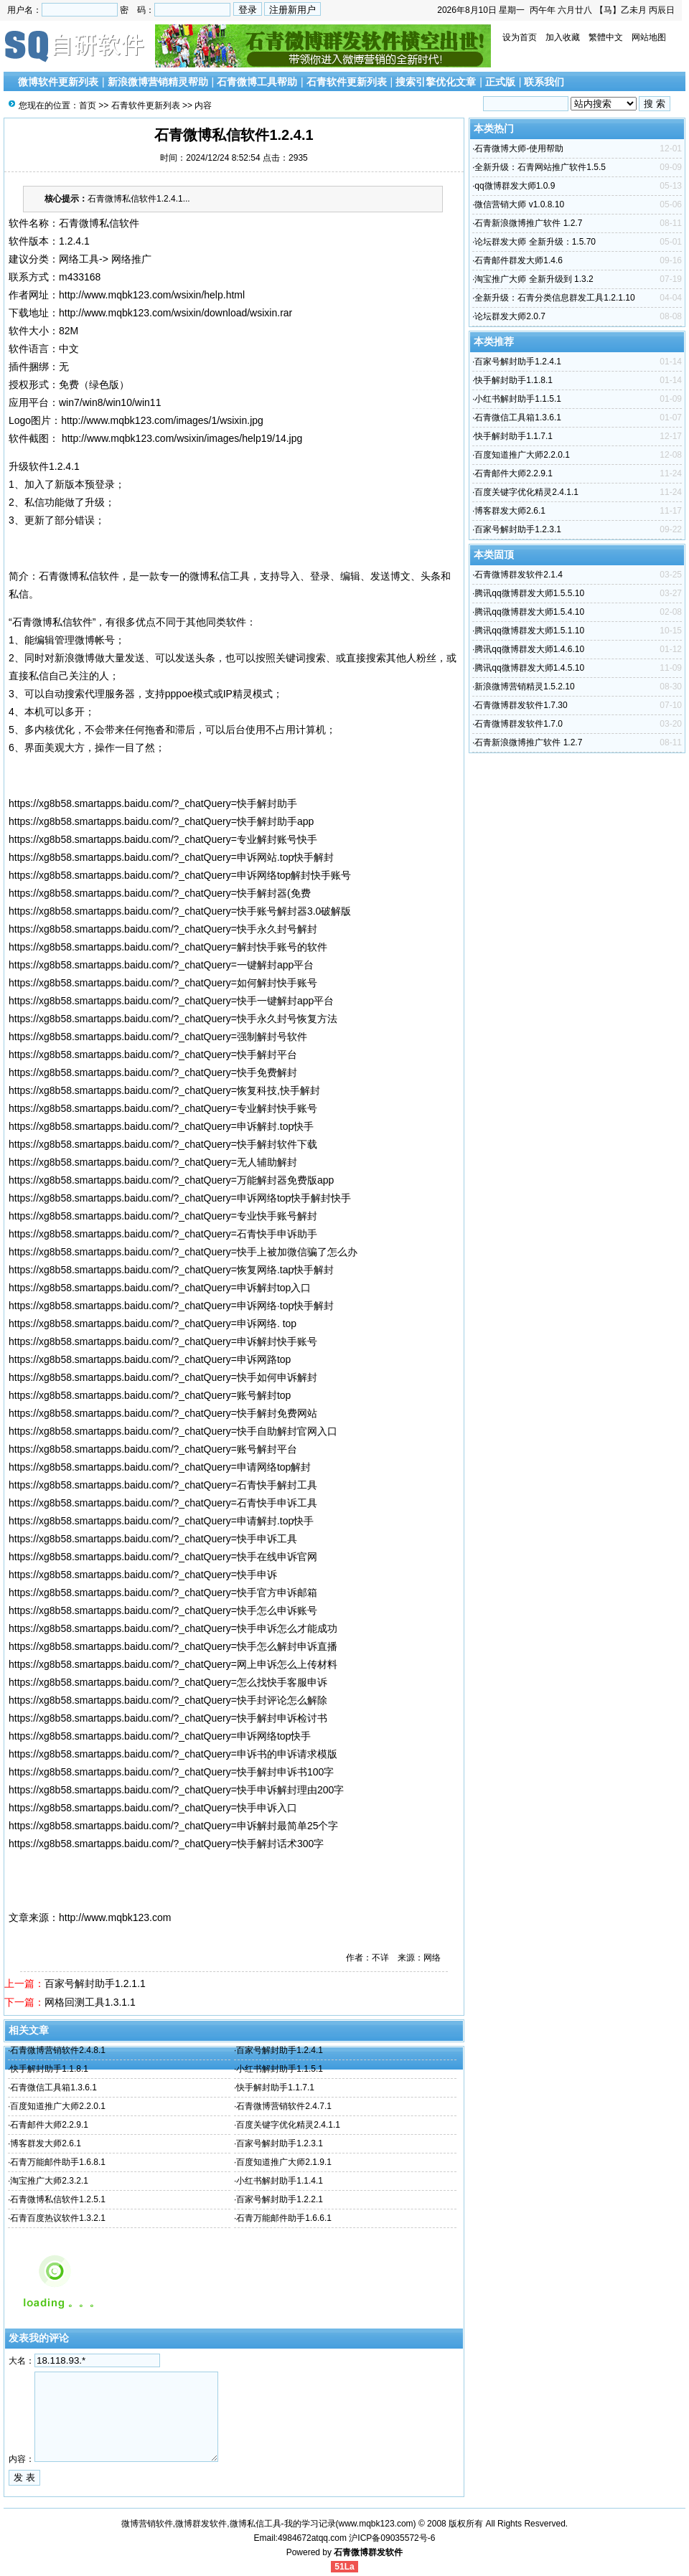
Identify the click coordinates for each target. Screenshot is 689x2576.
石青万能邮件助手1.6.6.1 (284, 2218)
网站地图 (649, 37)
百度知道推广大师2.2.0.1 (58, 2106)
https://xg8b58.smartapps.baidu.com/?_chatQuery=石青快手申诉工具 (163, 1503)
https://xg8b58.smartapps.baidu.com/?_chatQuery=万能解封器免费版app (171, 1180)
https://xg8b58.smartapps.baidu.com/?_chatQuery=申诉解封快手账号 (163, 1341)
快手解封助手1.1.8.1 (49, 2069)
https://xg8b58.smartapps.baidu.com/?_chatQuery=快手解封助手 (153, 803)
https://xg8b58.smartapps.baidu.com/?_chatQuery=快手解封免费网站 (163, 1413)
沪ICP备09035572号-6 (392, 2538)
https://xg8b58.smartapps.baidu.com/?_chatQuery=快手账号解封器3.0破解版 (180, 911)
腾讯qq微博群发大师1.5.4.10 (529, 612)
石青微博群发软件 (368, 2552)
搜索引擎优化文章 (435, 82)
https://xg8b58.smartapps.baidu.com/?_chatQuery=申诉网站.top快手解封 (171, 857)
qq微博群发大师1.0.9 (514, 186)
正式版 (500, 82)
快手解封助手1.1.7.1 (275, 2087)
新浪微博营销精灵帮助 (158, 82)
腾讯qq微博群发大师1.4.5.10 (529, 668)
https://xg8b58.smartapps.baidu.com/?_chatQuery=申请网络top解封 (160, 1467)
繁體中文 (606, 37)
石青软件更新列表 (346, 82)
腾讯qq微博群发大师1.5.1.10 (529, 631)
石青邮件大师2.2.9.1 (49, 2125)
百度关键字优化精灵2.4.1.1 (288, 2125)
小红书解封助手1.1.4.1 (279, 2181)
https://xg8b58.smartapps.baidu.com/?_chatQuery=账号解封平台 (153, 1449)
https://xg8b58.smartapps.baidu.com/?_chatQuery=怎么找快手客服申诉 (168, 1682)
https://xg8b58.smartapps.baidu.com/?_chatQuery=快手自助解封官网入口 (173, 1431)
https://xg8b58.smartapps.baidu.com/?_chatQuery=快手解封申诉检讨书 (168, 1718)
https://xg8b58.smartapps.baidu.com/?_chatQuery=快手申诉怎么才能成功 (173, 1628)
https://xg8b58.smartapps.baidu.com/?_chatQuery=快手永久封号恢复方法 (173, 1018)
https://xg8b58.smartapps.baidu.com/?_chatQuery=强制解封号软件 (158, 1036)
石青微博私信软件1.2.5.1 (58, 2199)
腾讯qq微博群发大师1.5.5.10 (529, 593)
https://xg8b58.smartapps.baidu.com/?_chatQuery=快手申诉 (143, 1574)
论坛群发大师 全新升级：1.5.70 (535, 242)
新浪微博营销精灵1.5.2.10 (524, 686)
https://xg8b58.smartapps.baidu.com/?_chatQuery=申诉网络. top (152, 1323)
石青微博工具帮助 (257, 82)
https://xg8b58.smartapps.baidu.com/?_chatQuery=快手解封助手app (161, 821)
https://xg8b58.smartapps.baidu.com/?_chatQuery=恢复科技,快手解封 (164, 1090)
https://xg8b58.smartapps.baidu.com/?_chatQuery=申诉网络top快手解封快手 (180, 1198)
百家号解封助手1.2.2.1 (279, 2199)
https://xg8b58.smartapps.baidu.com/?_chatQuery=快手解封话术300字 (166, 1843)
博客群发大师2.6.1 (45, 2143)
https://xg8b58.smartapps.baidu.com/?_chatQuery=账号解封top (150, 1395)
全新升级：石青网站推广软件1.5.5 (540, 167)
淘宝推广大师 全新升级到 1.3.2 (533, 279)
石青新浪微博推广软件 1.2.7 (528, 223)
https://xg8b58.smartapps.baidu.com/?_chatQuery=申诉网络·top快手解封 (171, 1305)
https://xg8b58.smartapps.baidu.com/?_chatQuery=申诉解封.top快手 (161, 1126)
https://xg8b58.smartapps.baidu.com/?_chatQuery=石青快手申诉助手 (163, 1234)
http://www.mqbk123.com (115, 1917)
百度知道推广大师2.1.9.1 (284, 2162)
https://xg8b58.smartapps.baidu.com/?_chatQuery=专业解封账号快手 (163, 839)
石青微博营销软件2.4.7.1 (284, 2106)
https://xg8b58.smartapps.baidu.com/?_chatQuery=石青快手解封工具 (163, 1485)
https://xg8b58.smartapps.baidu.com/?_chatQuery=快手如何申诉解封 (163, 1377)
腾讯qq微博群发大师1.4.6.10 (529, 649)
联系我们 (544, 82)
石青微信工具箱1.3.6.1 (53, 2087)
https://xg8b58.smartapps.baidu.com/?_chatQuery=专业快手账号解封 (163, 1216)
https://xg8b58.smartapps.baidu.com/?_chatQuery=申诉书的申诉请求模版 (173, 1754)
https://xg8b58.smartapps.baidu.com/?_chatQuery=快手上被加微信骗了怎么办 (183, 1252)
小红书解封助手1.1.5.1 (279, 2069)
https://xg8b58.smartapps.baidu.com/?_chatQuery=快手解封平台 (153, 1054)
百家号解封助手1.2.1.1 (95, 1983)
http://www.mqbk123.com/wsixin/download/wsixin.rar (175, 313)
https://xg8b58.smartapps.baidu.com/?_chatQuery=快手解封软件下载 (163, 1144)
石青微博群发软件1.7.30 (520, 705)
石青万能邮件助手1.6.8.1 (58, 2162)
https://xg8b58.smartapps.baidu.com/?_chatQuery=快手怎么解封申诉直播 (173, 1646)
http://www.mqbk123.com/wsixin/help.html (152, 295)
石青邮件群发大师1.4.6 (518, 260)
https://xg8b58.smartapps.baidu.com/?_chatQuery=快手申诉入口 (153, 1807)
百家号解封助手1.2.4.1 (279, 2050)
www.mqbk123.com (376, 2524)
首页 (87, 105)
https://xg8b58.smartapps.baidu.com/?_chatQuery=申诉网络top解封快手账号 (180, 875)
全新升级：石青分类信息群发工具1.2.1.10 (554, 298)
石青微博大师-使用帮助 (518, 148)
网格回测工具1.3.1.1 (90, 2002)
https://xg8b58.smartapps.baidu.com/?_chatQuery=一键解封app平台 (161, 965)
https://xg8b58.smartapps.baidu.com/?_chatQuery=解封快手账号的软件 (168, 947)
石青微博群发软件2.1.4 (518, 575)
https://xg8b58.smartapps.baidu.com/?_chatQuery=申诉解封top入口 (160, 1287)
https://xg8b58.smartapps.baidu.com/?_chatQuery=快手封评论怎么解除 (168, 1700)
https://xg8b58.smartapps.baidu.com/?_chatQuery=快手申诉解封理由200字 (176, 1790)
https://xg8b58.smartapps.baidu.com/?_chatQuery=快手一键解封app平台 (171, 1000)
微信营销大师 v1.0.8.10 (519, 204)
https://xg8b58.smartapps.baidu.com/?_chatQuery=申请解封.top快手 (161, 1521)
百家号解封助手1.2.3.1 (279, 2143)
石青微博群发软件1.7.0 (518, 724)
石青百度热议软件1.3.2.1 (58, 2218)
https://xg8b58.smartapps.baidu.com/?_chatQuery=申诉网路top (150, 1359)
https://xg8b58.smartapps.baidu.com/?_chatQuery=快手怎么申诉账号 (163, 1610)
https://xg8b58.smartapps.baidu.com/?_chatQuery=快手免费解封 (153, 1072)
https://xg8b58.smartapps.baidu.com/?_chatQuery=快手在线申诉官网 (163, 1556)
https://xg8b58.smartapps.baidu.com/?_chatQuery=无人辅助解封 (153, 1162)
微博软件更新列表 (58, 82)
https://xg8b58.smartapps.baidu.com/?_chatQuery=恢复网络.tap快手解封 (171, 1269)
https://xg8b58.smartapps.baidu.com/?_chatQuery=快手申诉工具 (153, 1538)
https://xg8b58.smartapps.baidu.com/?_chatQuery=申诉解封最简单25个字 (173, 1825)
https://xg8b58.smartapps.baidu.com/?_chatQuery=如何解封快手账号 (163, 983)
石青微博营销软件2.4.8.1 (58, 2050)
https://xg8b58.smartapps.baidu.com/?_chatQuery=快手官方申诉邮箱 (163, 1592)
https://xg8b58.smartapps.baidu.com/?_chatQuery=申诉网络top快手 (160, 1736)
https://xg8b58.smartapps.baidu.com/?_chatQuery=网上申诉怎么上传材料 (173, 1664)
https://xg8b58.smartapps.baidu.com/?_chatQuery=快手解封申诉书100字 (171, 1772)
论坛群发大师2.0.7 (509, 316)
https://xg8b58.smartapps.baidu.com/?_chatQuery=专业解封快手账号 (163, 1108)
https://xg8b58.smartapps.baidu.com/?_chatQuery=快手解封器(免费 (160, 893)
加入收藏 (562, 37)
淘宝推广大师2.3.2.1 (49, 2181)
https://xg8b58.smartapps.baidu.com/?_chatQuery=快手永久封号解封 (163, 929)
